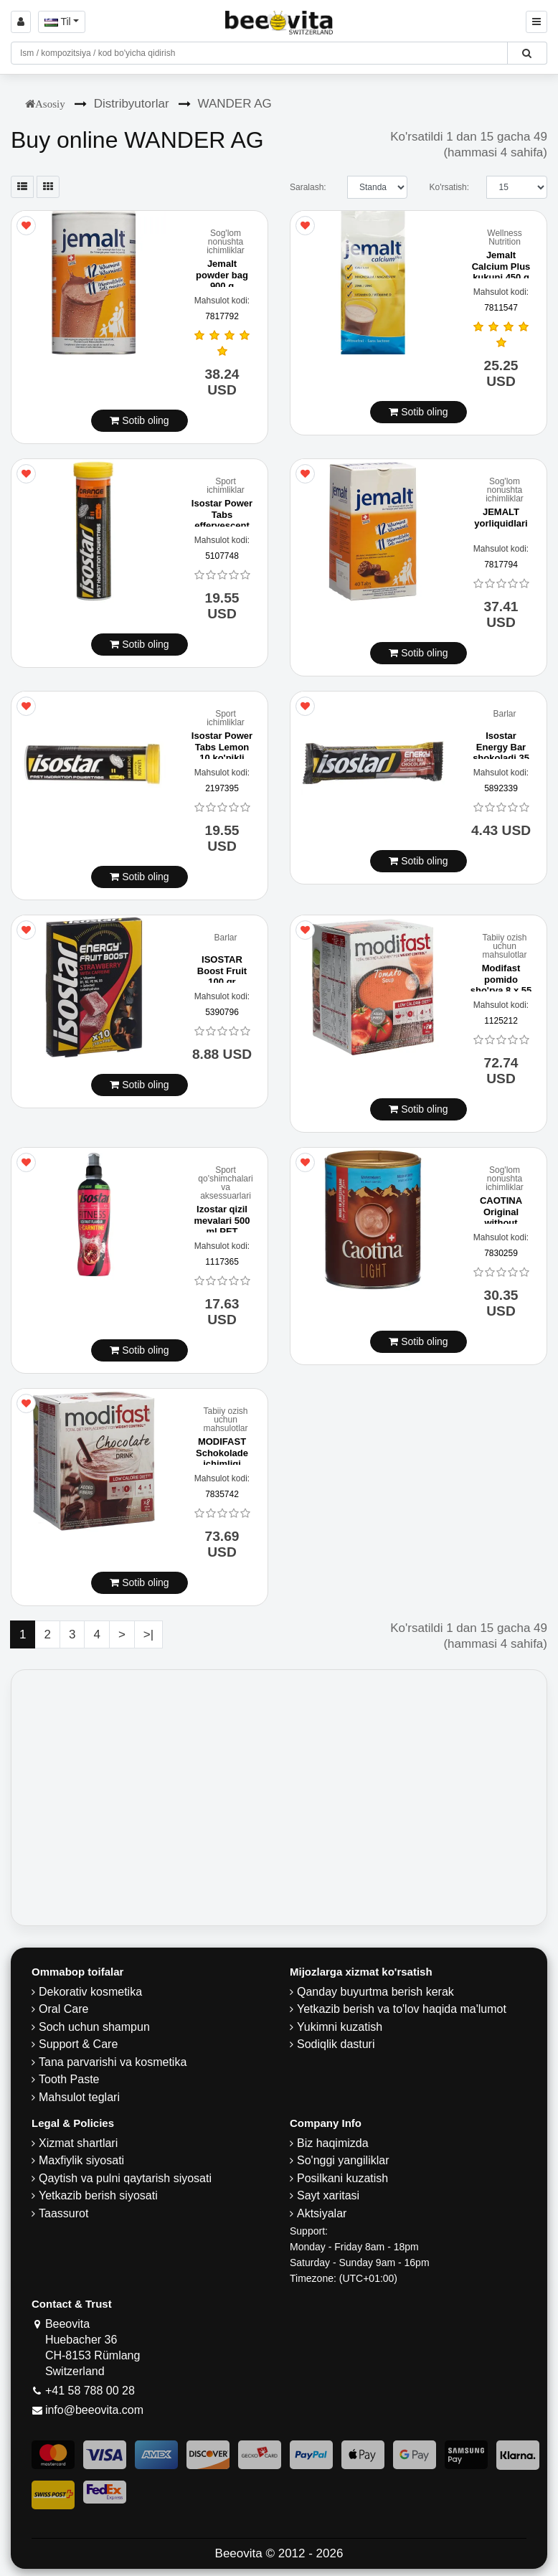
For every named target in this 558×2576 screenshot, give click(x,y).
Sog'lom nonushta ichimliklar (226, 242)
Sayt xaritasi (328, 2195)
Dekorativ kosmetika (90, 1992)
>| (148, 1634)
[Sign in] (21, 22)
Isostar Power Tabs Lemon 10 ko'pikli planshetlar (221, 752)
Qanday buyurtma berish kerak (375, 1992)
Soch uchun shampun (94, 2027)
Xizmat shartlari (78, 2143)
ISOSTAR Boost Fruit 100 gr (222, 970)
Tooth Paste (69, 2079)
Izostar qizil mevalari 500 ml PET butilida (222, 1226)
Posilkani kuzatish (342, 2178)
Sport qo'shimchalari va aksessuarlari (225, 1183)
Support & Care (78, 2044)
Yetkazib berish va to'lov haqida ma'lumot (401, 2009)
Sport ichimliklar (226, 485)
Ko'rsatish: (449, 187)
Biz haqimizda (333, 2143)
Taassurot (63, 2213)
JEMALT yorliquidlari (500, 517)
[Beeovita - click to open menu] (536, 22)
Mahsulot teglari (79, 2097)
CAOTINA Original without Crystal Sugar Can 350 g (500, 1222)
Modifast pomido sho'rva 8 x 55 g (500, 985)
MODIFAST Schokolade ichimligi (222, 1452)
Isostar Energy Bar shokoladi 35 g (501, 752)
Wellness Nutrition (504, 237)
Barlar (504, 714)
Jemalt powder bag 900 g (222, 274)
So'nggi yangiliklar (343, 2160)
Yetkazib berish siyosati (98, 2195)
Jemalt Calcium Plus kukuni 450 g (501, 266)
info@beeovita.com (94, 2410)
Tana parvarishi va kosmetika (112, 2062)
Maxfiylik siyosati (81, 2160)
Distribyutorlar (131, 103)
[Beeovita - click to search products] (527, 53)
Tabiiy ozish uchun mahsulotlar (504, 946)
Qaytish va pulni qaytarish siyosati (125, 2178)
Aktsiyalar (321, 2213)
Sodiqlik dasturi (336, 2044)
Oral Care (63, 2009)
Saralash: (308, 187)
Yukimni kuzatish (339, 2027)
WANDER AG (235, 103)
